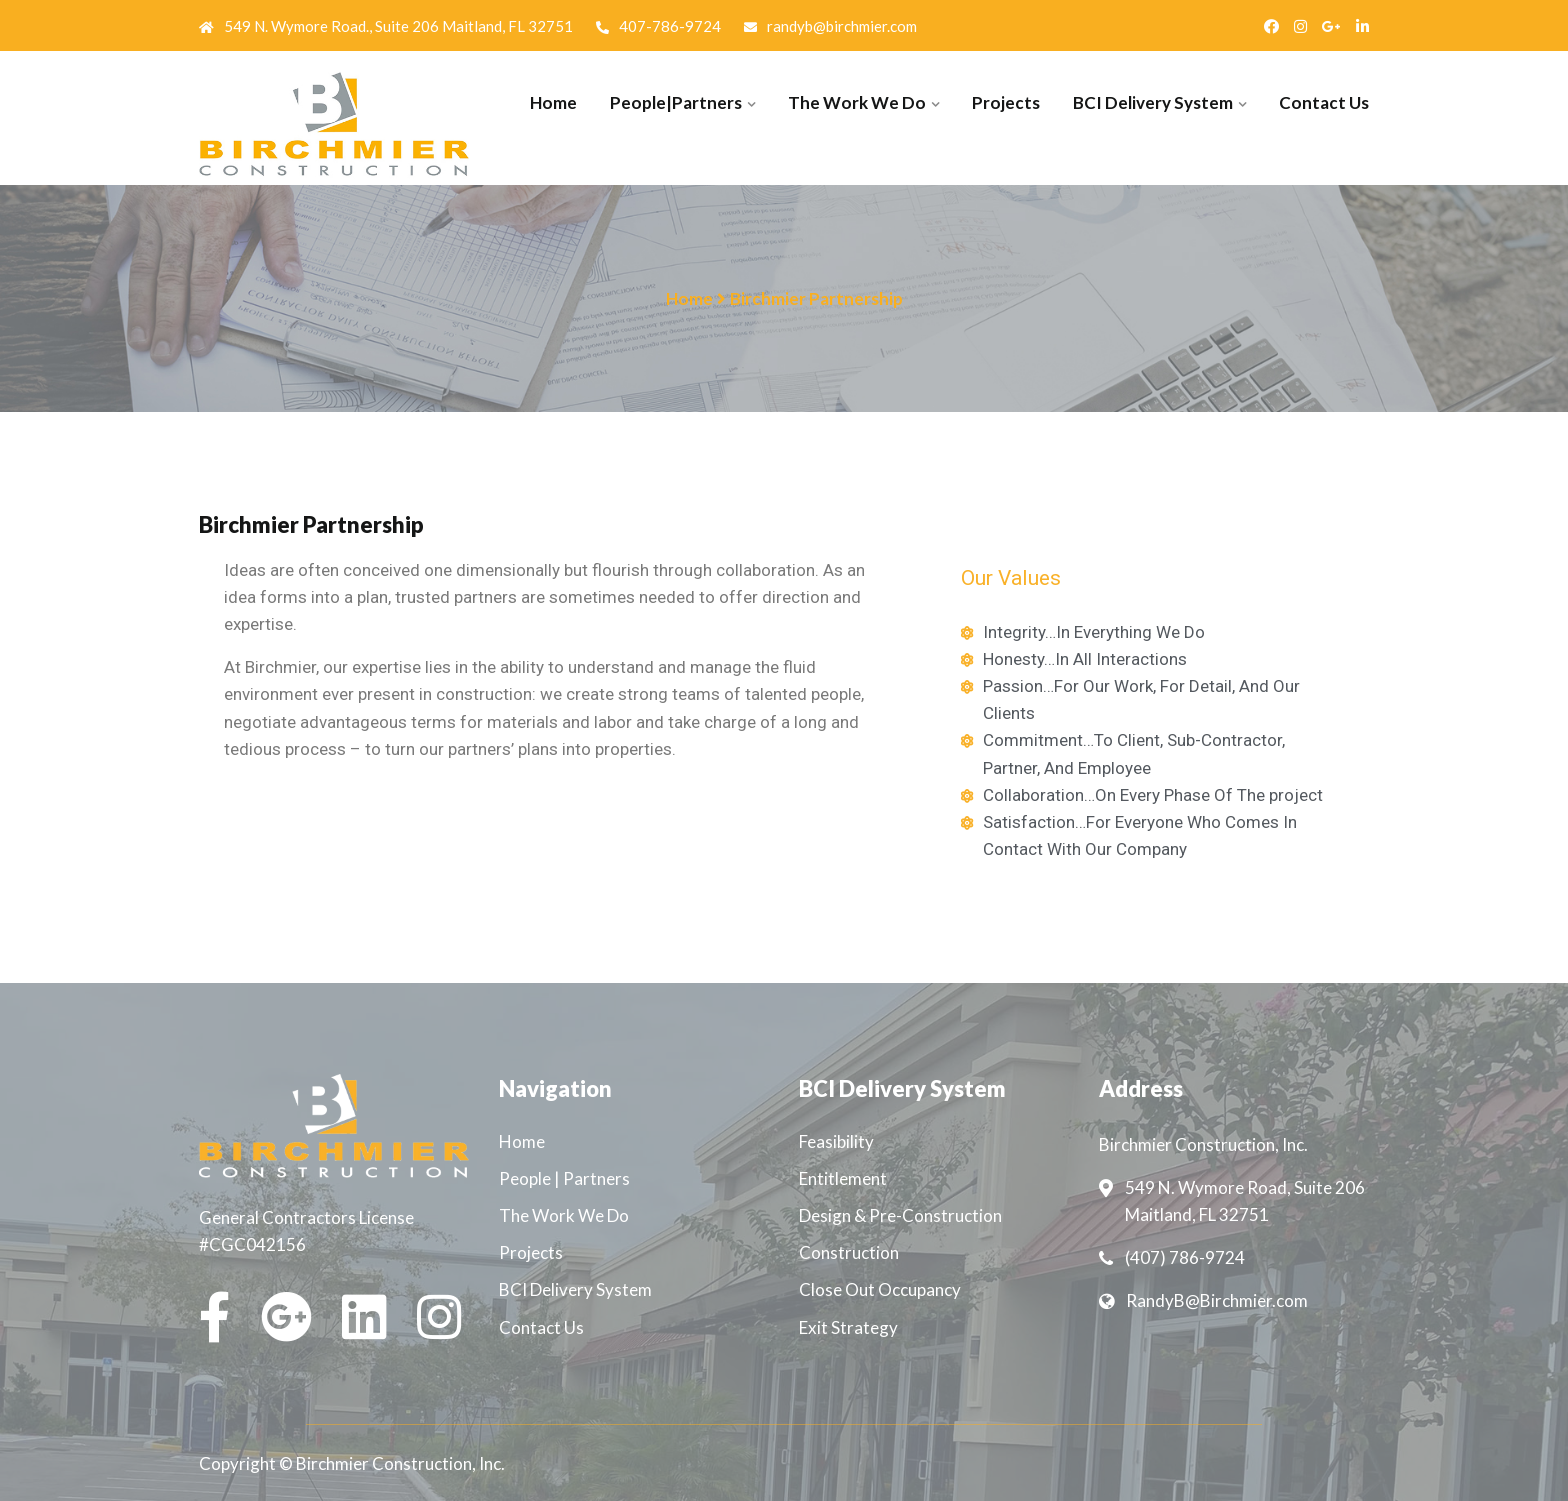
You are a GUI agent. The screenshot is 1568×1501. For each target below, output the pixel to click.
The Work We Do (857, 102)
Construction (849, 1252)
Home (553, 102)
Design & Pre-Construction (900, 1215)
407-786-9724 (658, 26)
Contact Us (1324, 102)
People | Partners (564, 1178)
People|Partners (676, 102)
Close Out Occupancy (880, 1289)
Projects (1006, 102)
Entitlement (843, 1178)
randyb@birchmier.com (830, 26)
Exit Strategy (848, 1327)
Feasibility (836, 1141)
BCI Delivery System (1153, 102)
